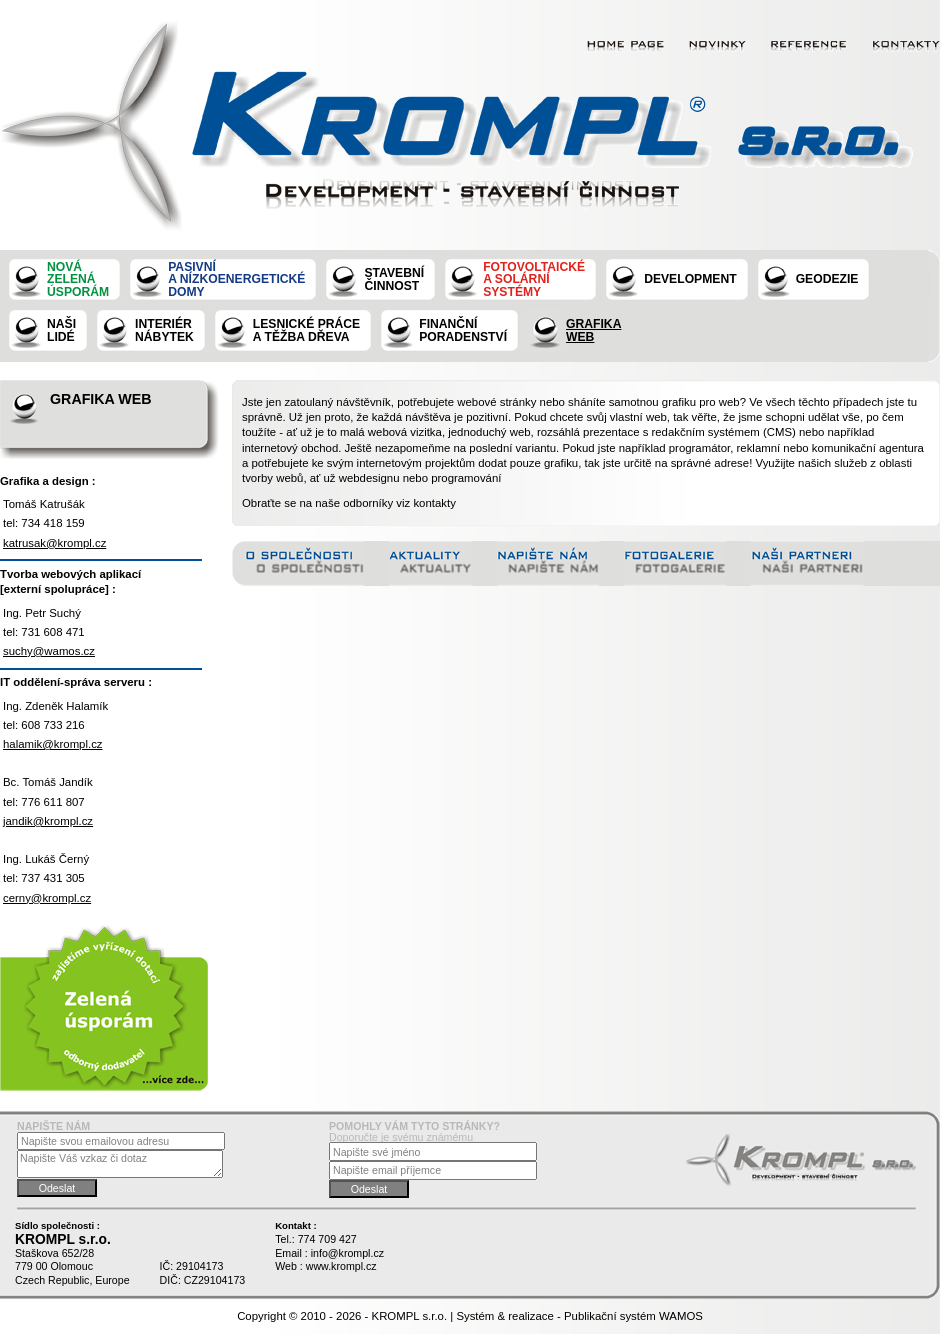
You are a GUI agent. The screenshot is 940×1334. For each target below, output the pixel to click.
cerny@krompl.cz (47, 898)
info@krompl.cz (347, 1253)
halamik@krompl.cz (53, 744)
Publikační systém (610, 1316)
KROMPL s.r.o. (410, 1316)
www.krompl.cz (341, 1266)
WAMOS (681, 1316)
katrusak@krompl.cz (54, 543)
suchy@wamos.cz (49, 651)
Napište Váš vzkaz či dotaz (120, 1163)
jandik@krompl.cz (48, 821)
